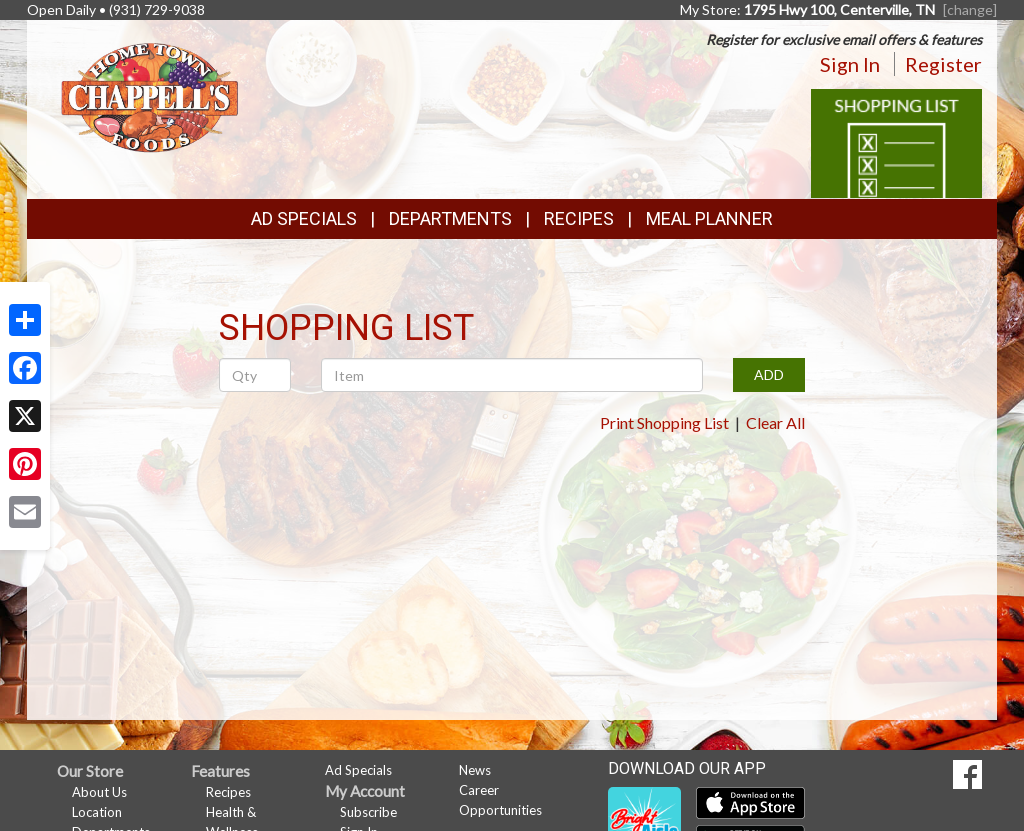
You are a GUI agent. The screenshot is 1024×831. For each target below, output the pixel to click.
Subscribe (368, 812)
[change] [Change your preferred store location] (970, 9)
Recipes (579, 218)
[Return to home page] (149, 95)
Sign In (850, 64)
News (475, 770)
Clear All (775, 422)
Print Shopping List (664, 422)
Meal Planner (709, 218)
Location (97, 812)
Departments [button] (450, 218)
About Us (99, 792)
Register (943, 64)
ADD (769, 374)
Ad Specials (304, 218)
